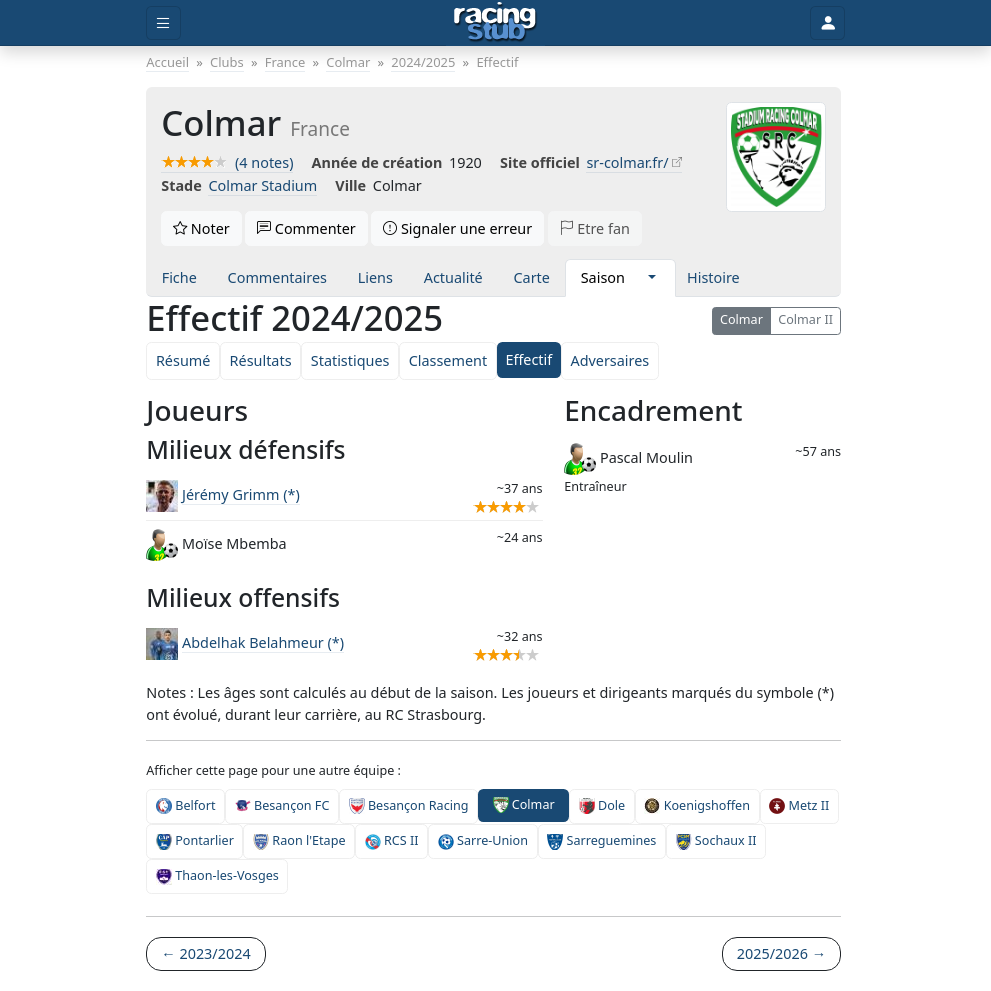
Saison (603, 277)
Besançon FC (282, 806)
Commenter (306, 228)
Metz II (799, 806)
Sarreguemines (601, 841)
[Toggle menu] (163, 23)
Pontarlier (195, 841)
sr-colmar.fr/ (627, 162)
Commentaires (277, 277)
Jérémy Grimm (241, 494)
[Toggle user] (827, 23)
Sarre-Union (483, 841)
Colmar (741, 319)
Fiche (179, 277)
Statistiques (350, 360)
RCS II (392, 841)
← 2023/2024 (205, 953)
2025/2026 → (781, 953)
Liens (375, 277)
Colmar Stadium (262, 185)
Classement (448, 360)
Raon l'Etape (299, 841)
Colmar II (805, 319)
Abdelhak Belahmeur (263, 642)
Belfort (186, 806)
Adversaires (609, 360)
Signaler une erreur (457, 228)
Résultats (261, 360)
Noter (201, 228)
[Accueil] (495, 23)
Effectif (528, 359)
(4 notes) (227, 162)
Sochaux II (716, 841)
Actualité (453, 277)
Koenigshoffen (697, 806)
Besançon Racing (409, 806)
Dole (602, 806)
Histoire (713, 277)
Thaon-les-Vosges (217, 876)
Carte (531, 277)
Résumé (183, 360)
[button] (652, 278)
